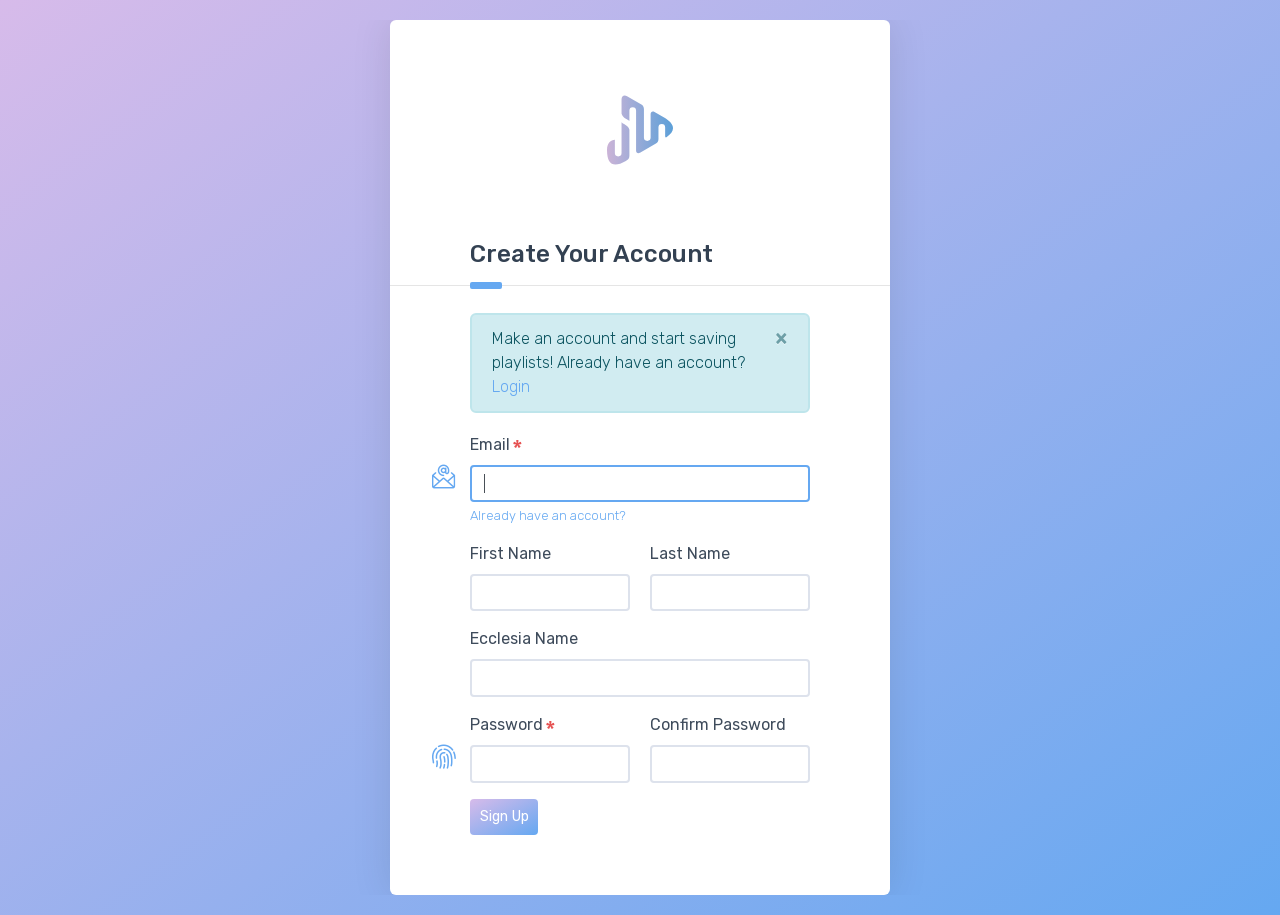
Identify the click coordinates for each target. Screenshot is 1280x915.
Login (511, 386)
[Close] (781, 338)
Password (506, 724)
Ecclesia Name (524, 638)
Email (490, 444)
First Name (510, 553)
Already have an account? (548, 515)
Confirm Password (718, 724)
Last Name (690, 553)
